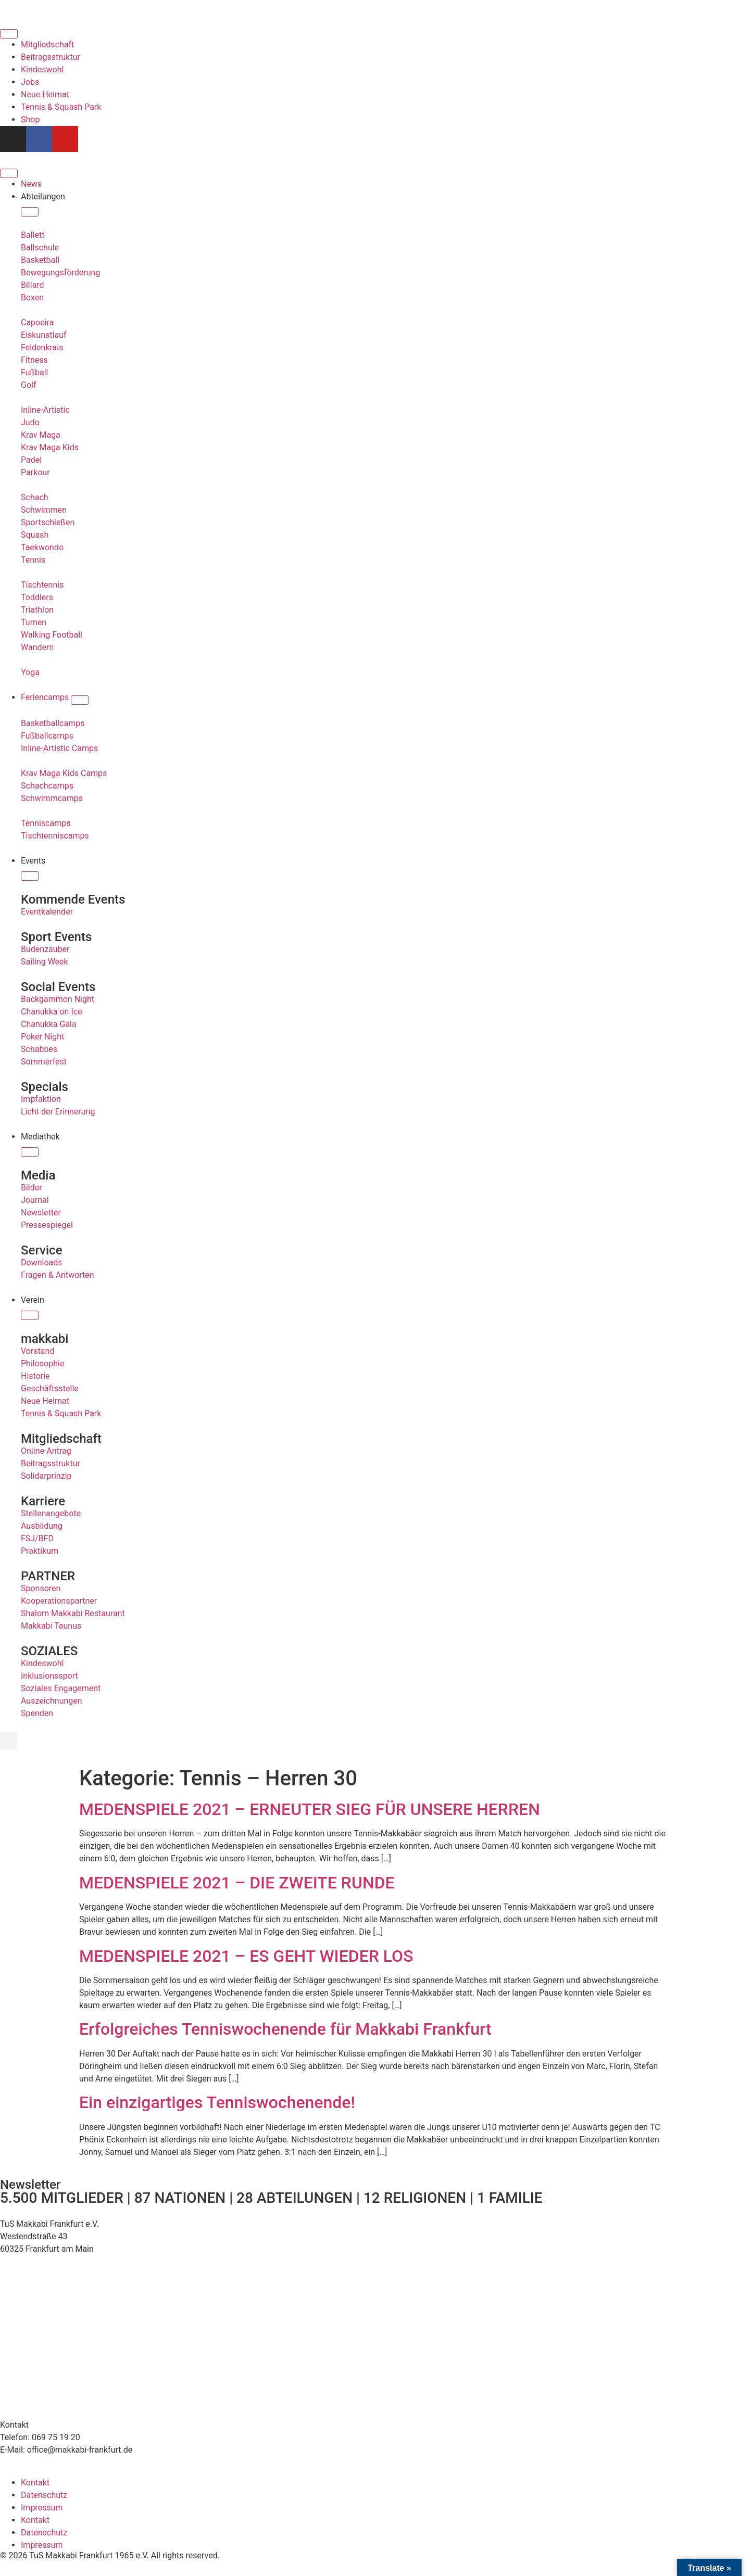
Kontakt (35, 2483)
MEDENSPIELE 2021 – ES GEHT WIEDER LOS (246, 1956)
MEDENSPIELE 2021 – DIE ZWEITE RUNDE (237, 1883)
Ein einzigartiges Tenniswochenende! (217, 2102)
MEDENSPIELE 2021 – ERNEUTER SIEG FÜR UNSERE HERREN (309, 1809)
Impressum (42, 2507)
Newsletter (30, 2184)
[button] (8, 1740)
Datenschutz (44, 2495)
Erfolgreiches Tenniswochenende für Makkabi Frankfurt (285, 2029)
